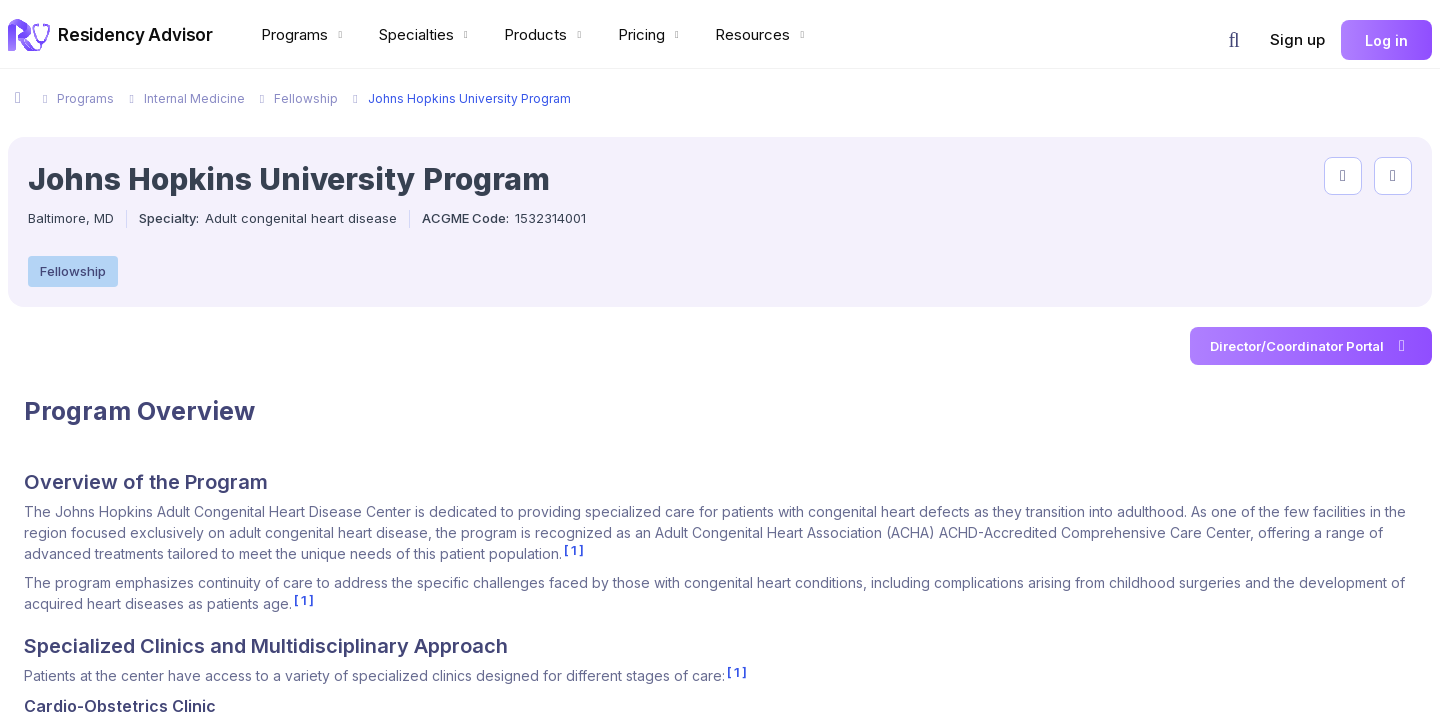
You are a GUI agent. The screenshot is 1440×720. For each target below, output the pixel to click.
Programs (304, 34)
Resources (762, 34)
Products (545, 34)
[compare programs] (1393, 176)
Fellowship (73, 271)
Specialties (426, 34)
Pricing (651, 34)
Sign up (1297, 39)
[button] (1234, 40)
